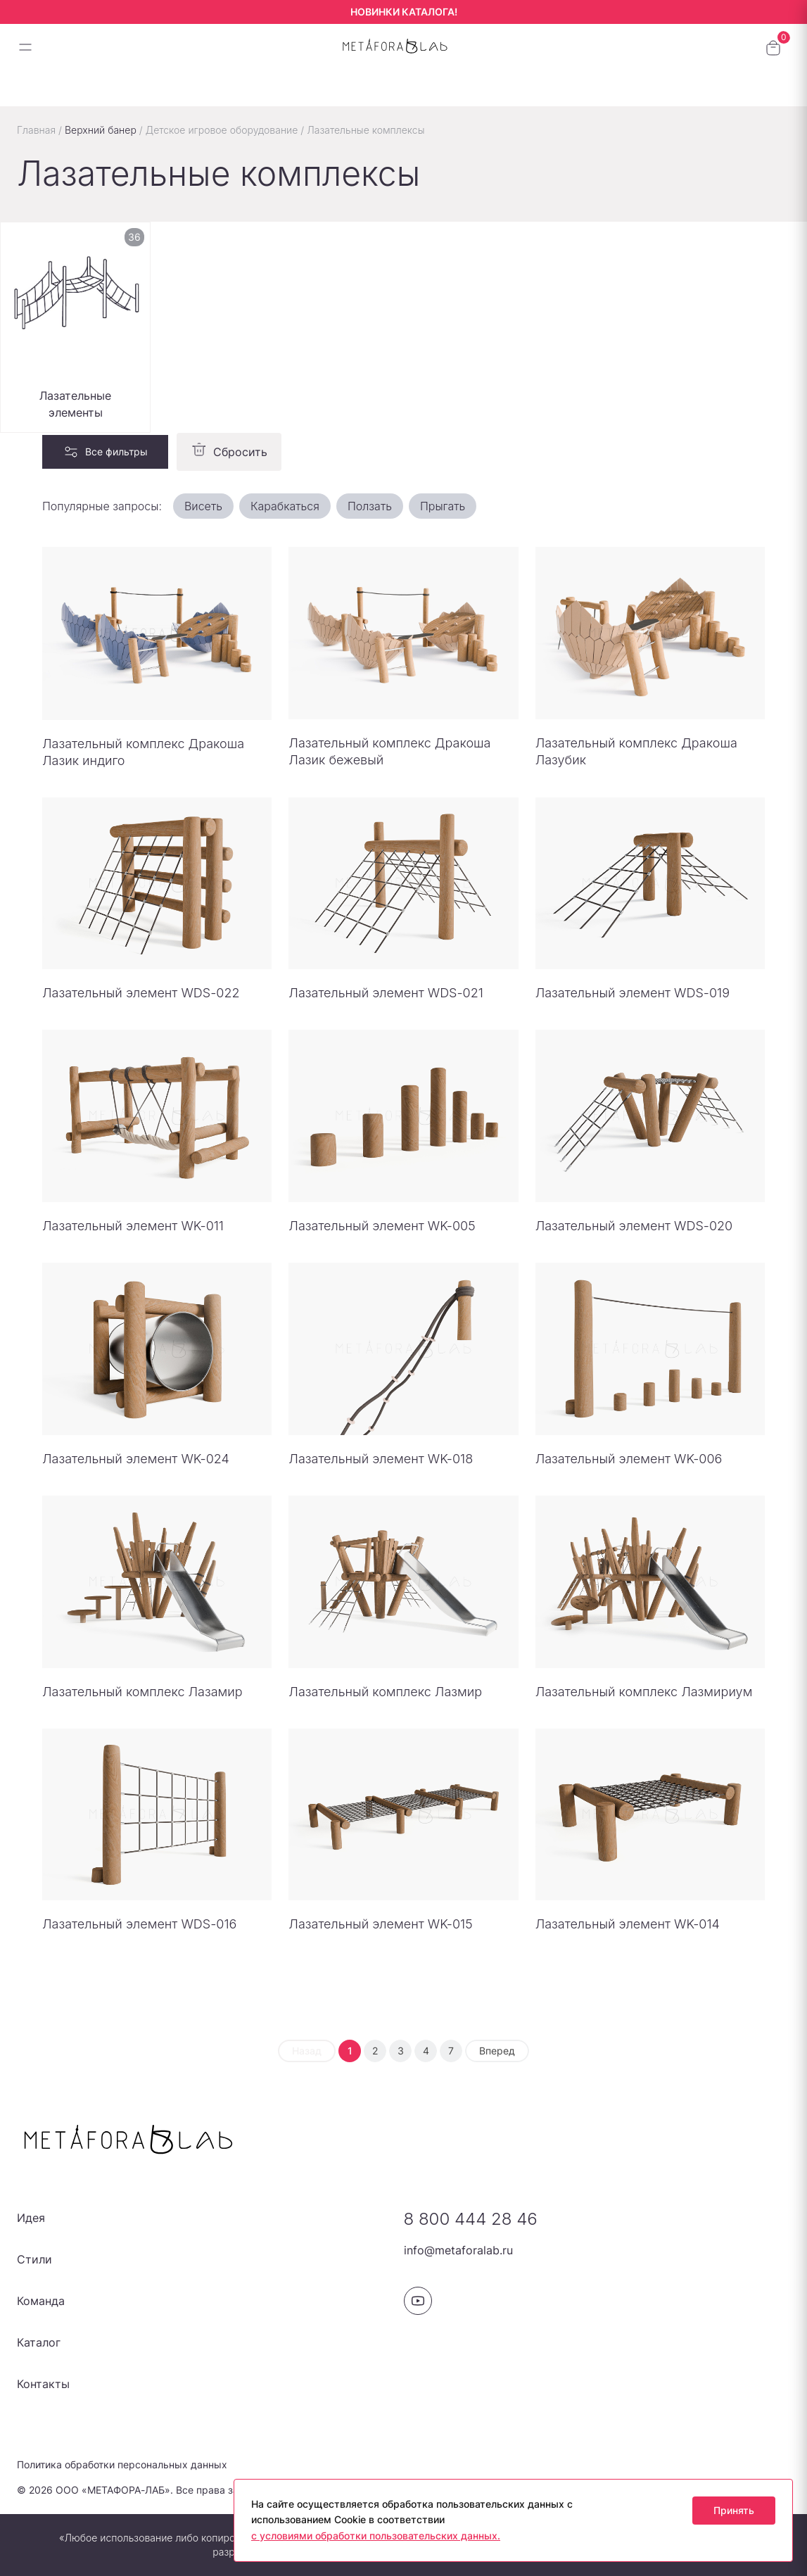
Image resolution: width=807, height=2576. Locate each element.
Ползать (370, 506)
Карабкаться (284, 506)
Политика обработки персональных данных (122, 2464)
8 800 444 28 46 (471, 2219)
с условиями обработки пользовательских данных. (375, 2536)
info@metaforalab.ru (458, 2250)
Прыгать (442, 506)
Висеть (203, 506)
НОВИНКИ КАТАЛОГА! (403, 12)
